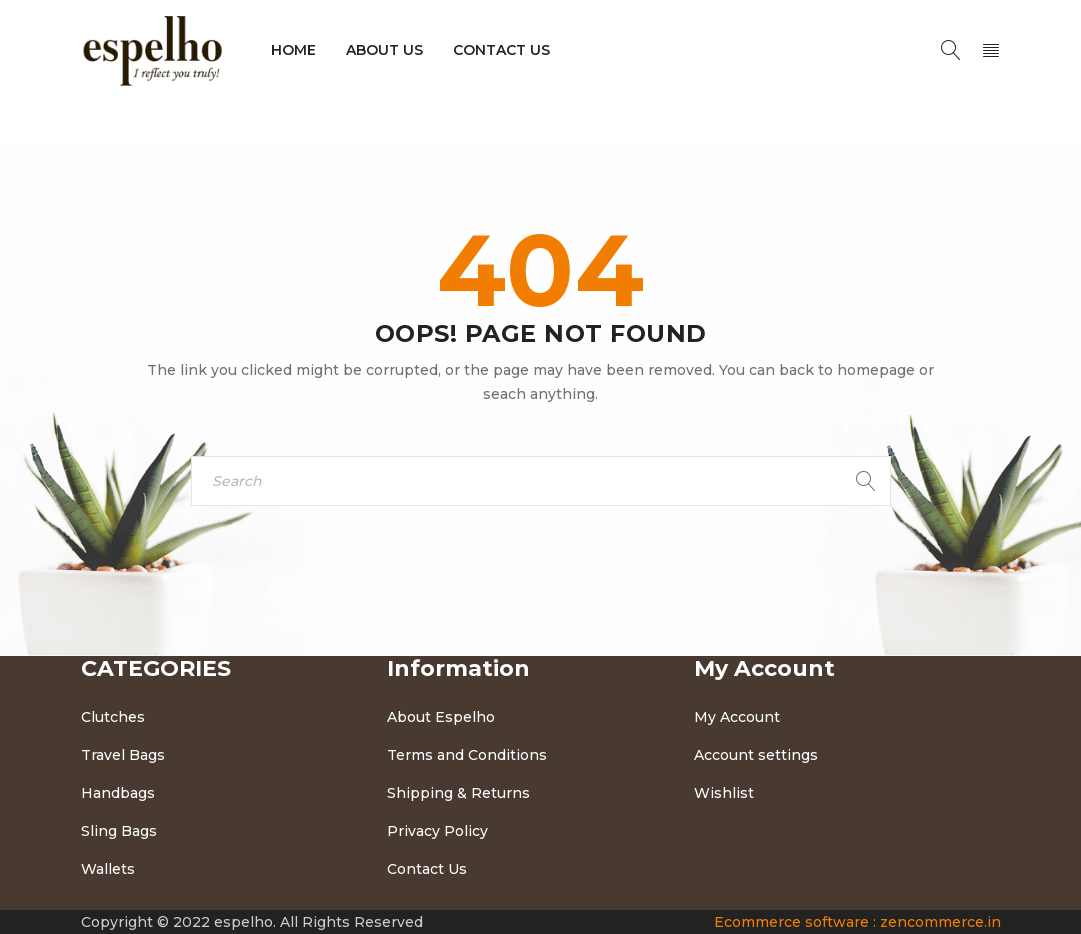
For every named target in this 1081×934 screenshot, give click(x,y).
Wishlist (724, 793)
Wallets (108, 869)
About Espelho (441, 717)
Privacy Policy (437, 831)
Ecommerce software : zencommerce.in (857, 922)
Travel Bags (123, 755)
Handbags (118, 793)
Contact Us (427, 869)
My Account (737, 717)
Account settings (756, 755)
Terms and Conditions (467, 755)
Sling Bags (119, 831)
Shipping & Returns (458, 793)
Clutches (113, 717)
